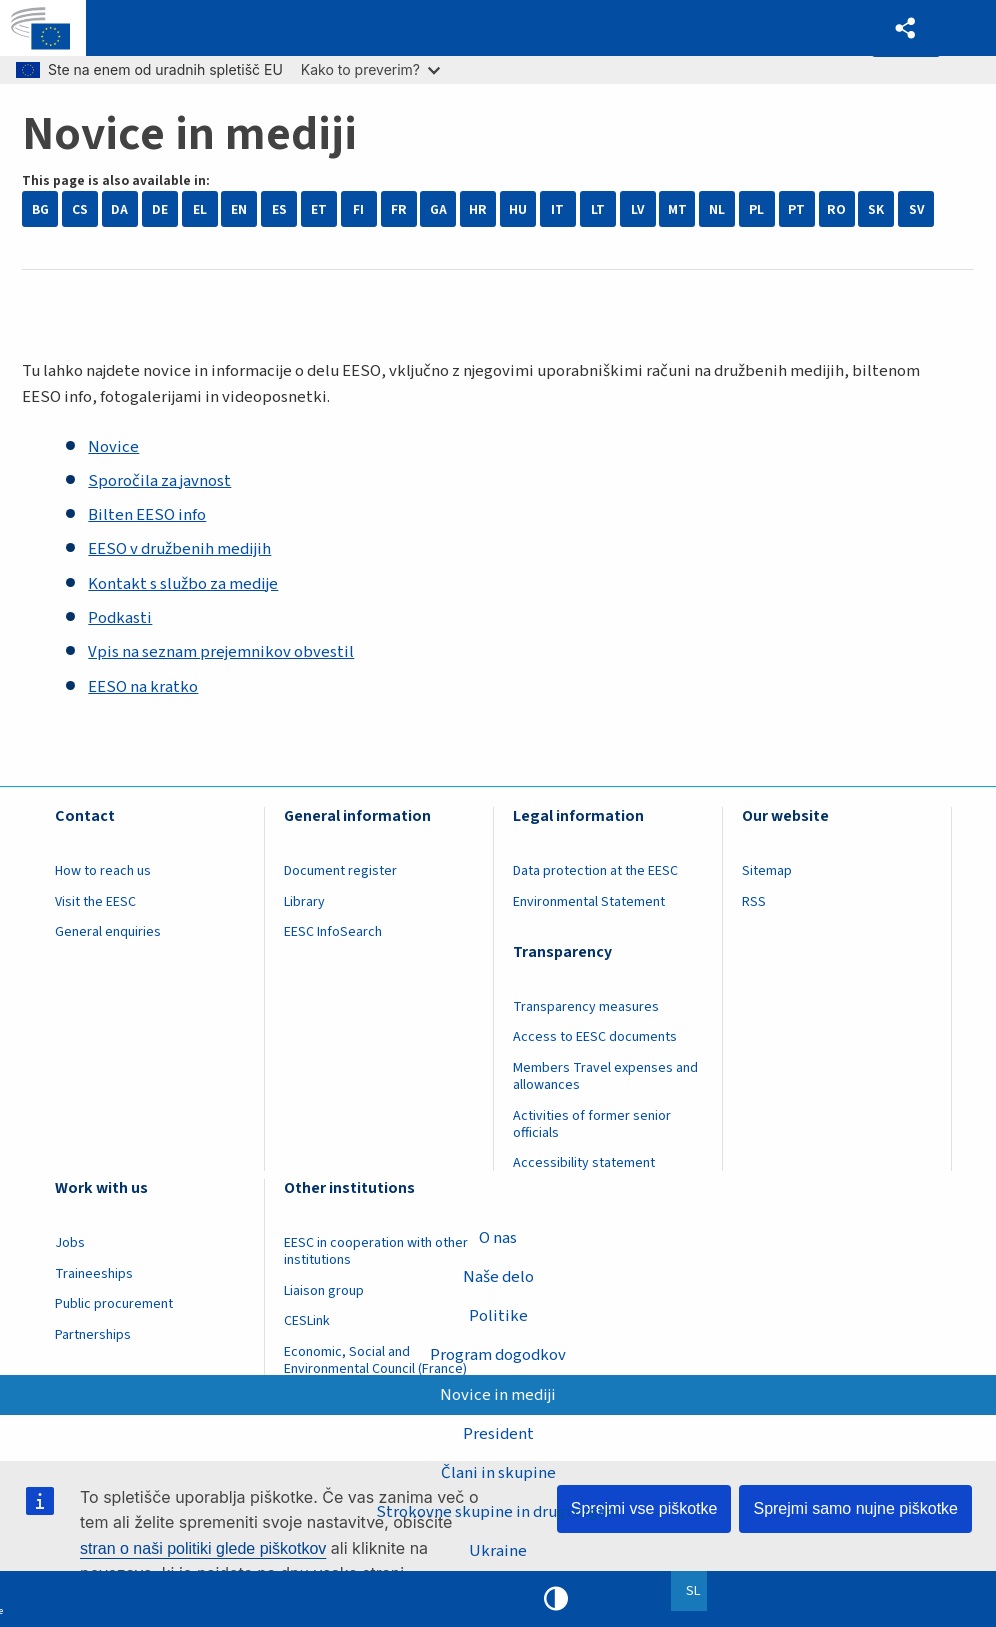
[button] (905, 28)
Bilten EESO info (147, 515)
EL (200, 209)
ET (319, 209)
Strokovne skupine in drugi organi (498, 1512)
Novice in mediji (498, 1394)
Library (304, 902)
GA (438, 209)
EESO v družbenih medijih (179, 549)
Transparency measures (586, 1007)
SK (876, 209)
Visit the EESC (95, 902)
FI (358, 209)
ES (279, 209)
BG (40, 209)
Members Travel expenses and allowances (605, 1076)
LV (637, 209)
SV (916, 209)
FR (399, 209)
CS (80, 209)
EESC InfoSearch (333, 932)
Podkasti (120, 618)
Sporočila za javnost (159, 481)
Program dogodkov (498, 1355)
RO (836, 209)
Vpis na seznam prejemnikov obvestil (221, 652)
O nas (498, 1238)
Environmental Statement (589, 902)
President (498, 1434)
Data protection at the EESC (595, 871)
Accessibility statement (584, 1163)
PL (756, 209)
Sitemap (767, 871)
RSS (754, 902)
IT (557, 209)
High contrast (556, 1599)
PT (796, 209)
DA (119, 209)
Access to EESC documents (595, 1037)
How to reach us (103, 871)
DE (160, 209)
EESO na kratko (143, 687)
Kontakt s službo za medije (183, 584)
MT (677, 209)
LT (598, 209)
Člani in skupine (498, 1473)
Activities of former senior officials (592, 1124)
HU (518, 209)
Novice (113, 447)
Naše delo (498, 1277)
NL (717, 209)
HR (478, 209)
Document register (340, 871)
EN (239, 209)
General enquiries (108, 932)
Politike (498, 1316)
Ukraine (498, 1551)
